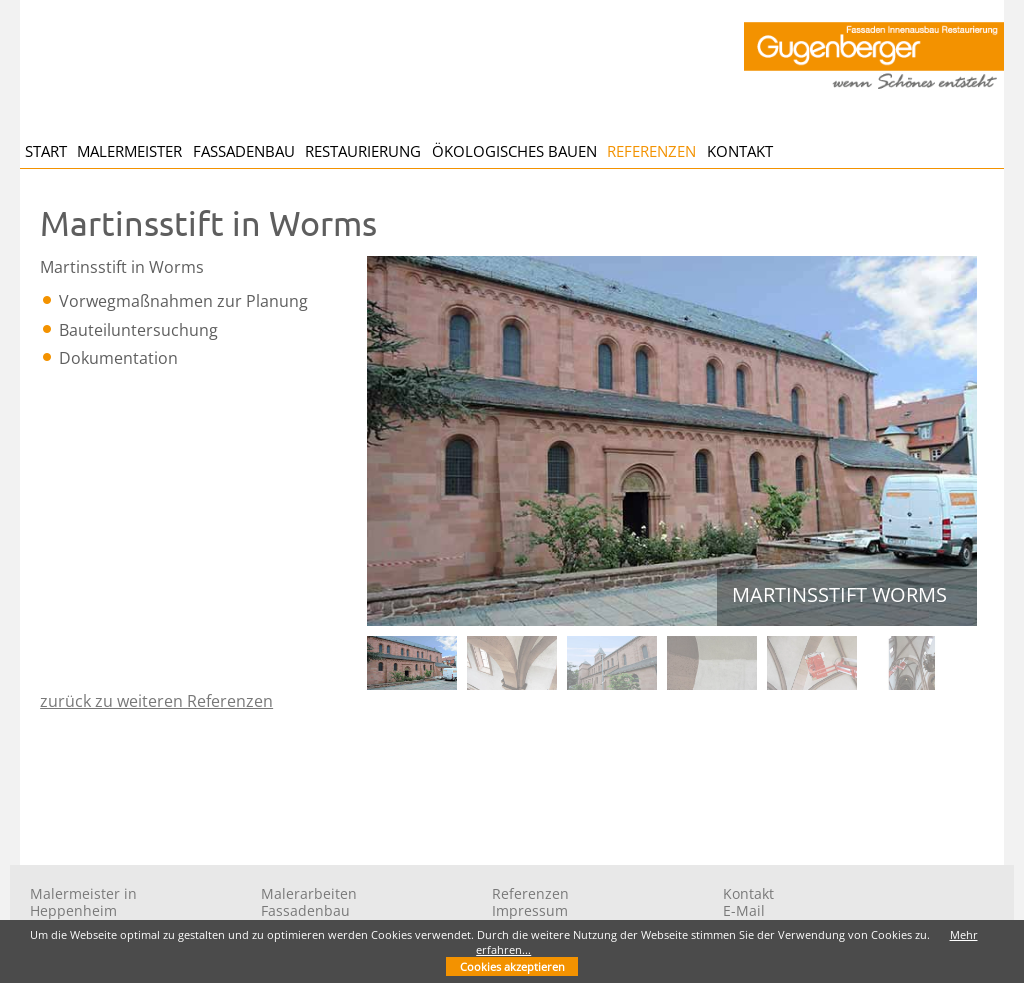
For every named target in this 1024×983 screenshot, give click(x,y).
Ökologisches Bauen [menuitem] (514, 151)
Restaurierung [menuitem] (363, 151)
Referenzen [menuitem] (651, 151)
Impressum (530, 910)
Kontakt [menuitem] (740, 151)
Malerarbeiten (309, 893)
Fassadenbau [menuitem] (244, 151)
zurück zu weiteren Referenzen (156, 701)
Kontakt (748, 893)
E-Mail (744, 910)
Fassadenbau (305, 910)
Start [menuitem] (46, 151)
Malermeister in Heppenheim (83, 902)
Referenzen (530, 893)
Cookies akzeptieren (512, 966)
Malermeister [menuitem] (129, 151)
